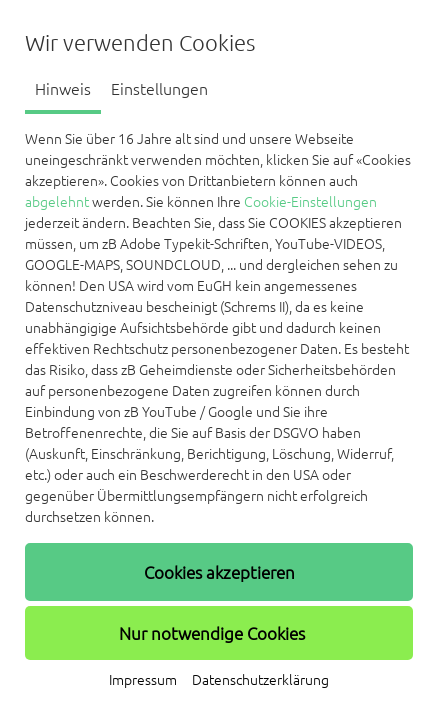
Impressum (143, 680)
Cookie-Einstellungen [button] (310, 202)
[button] (219, 572)
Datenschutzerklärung (260, 680)
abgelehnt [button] (57, 202)
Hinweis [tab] (63, 89)
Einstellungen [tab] (159, 89)
